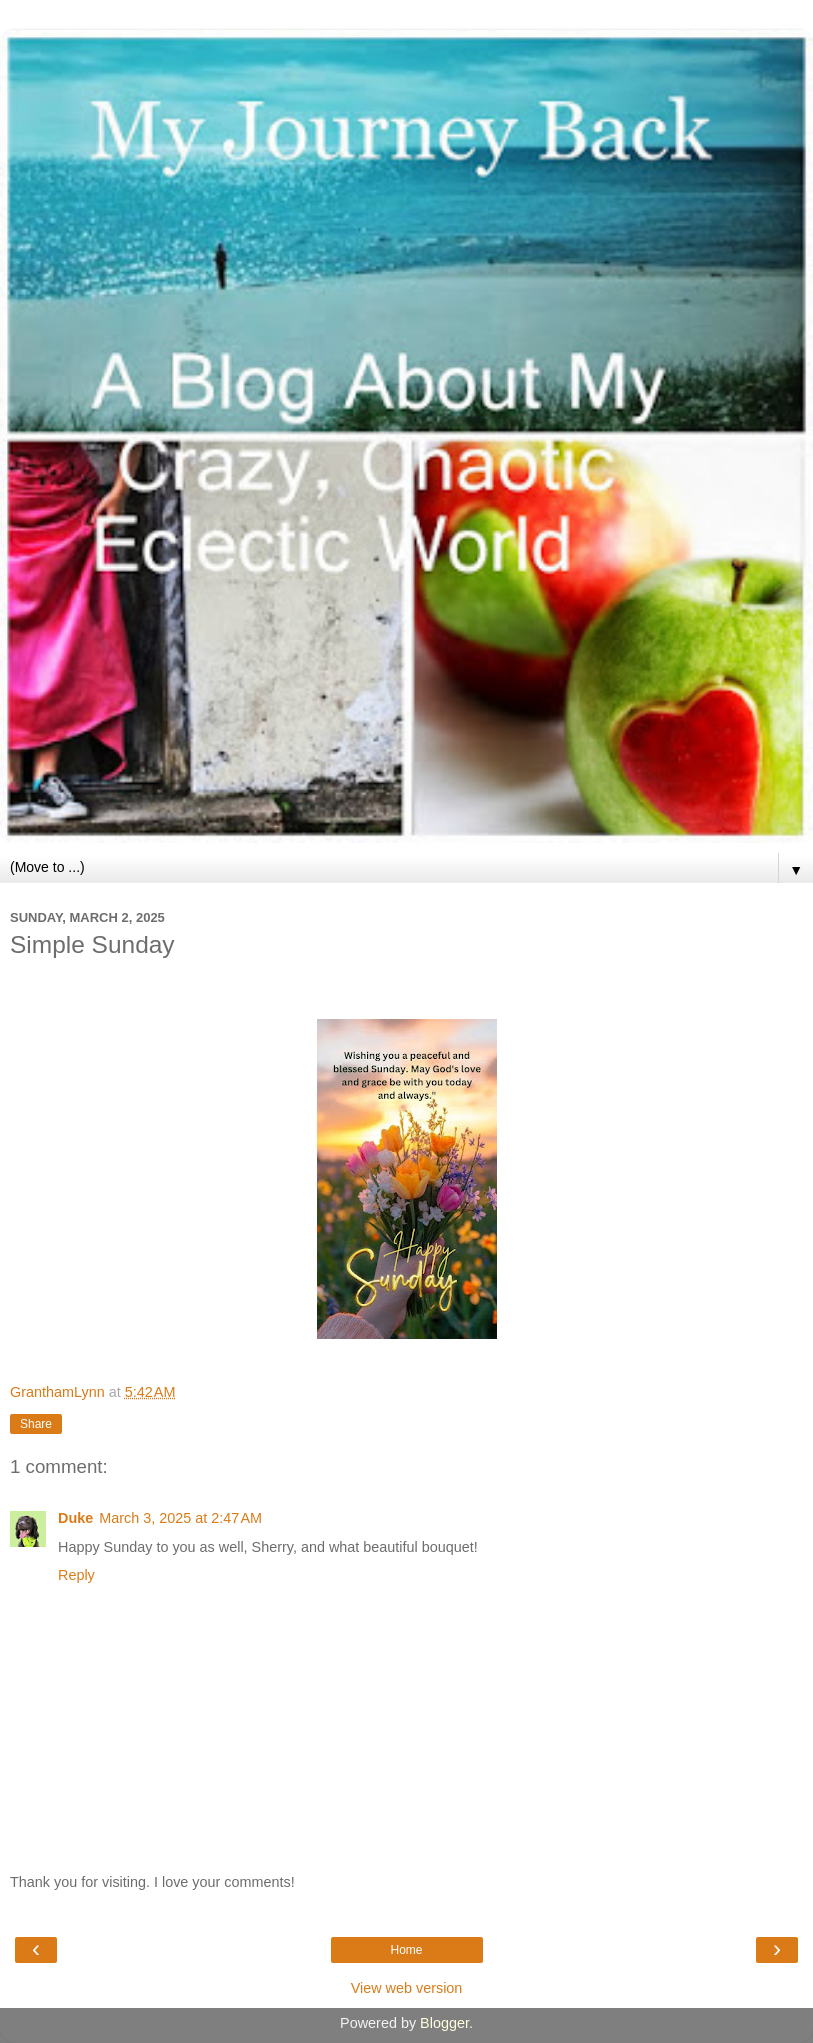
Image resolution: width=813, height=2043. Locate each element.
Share (36, 1424)
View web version (407, 1988)
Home (406, 1950)
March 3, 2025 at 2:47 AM (180, 1518)
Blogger (444, 2023)
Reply (76, 1575)
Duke (75, 1518)
